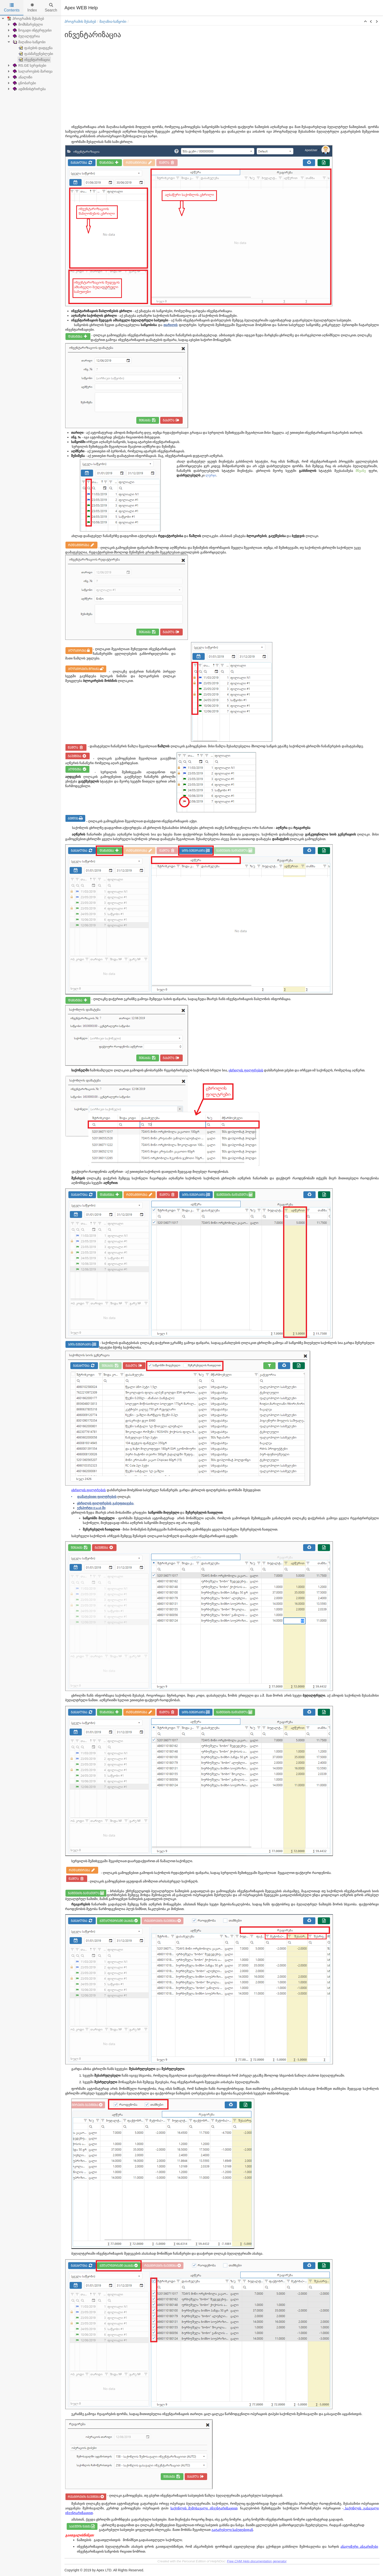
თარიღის (170, 325)
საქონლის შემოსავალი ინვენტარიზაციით (203, 2508)
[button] (365, 21)
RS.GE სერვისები (29, 65)
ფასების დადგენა (35, 48)
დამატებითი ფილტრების (97, 1497)
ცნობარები (24, 83)
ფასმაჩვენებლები (35, 54)
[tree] (30, 54)
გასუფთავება (122, 1503)
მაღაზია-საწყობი (28, 42)
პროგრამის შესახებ (25, 18)
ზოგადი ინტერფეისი (32, 30)
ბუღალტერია (26, 36)
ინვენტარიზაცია (34, 60)
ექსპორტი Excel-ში (91, 1508)
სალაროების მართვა (32, 71)
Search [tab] (51, 7)
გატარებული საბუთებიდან (232, 2530)
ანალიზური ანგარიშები (359, 2546)
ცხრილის (84, 1503)
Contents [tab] (12, 7)
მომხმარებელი (27, 24)
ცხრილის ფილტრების (246, 1070)
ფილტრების (101, 1503)
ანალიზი (22, 77)
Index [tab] (32, 7)
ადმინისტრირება (29, 89)
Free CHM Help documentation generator (257, 2561)
